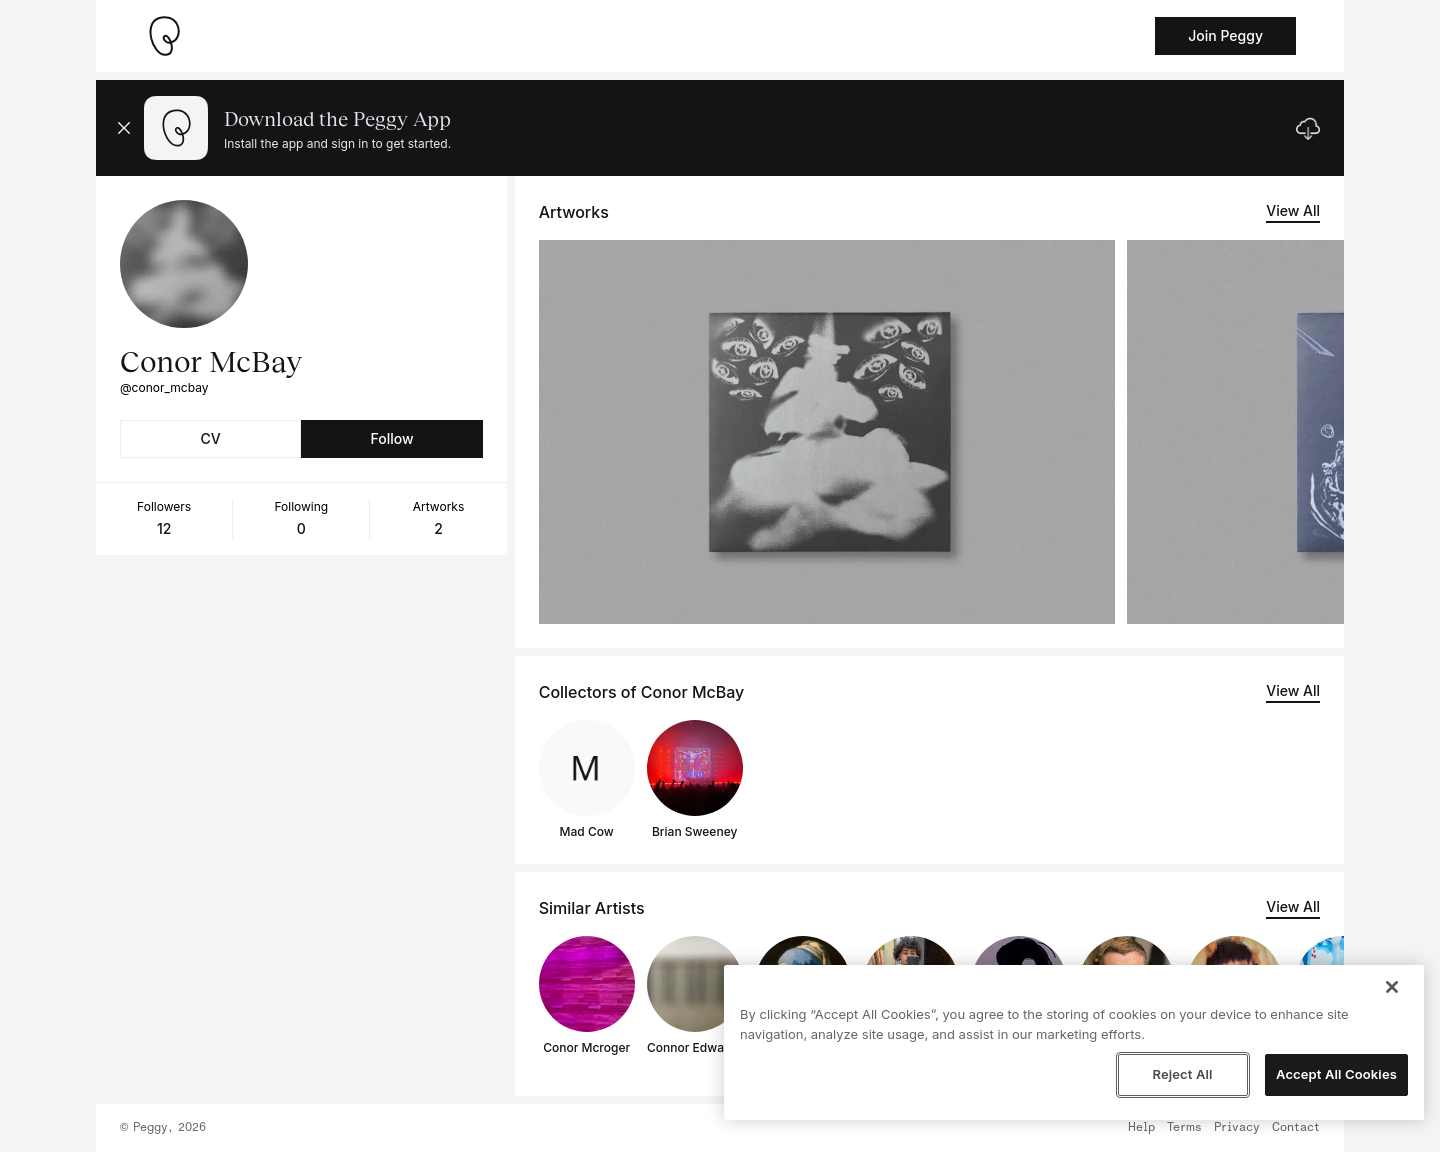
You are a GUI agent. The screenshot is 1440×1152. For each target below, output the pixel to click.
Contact (1296, 1128)
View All (1293, 210)
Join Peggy (1225, 35)
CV (211, 438)
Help (1141, 1128)
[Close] (1392, 987)
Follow (391, 438)
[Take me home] (164, 36)
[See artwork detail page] (827, 432)
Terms (1184, 1128)
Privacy (1237, 1128)
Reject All (1182, 1074)
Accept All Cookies (1336, 1074)
